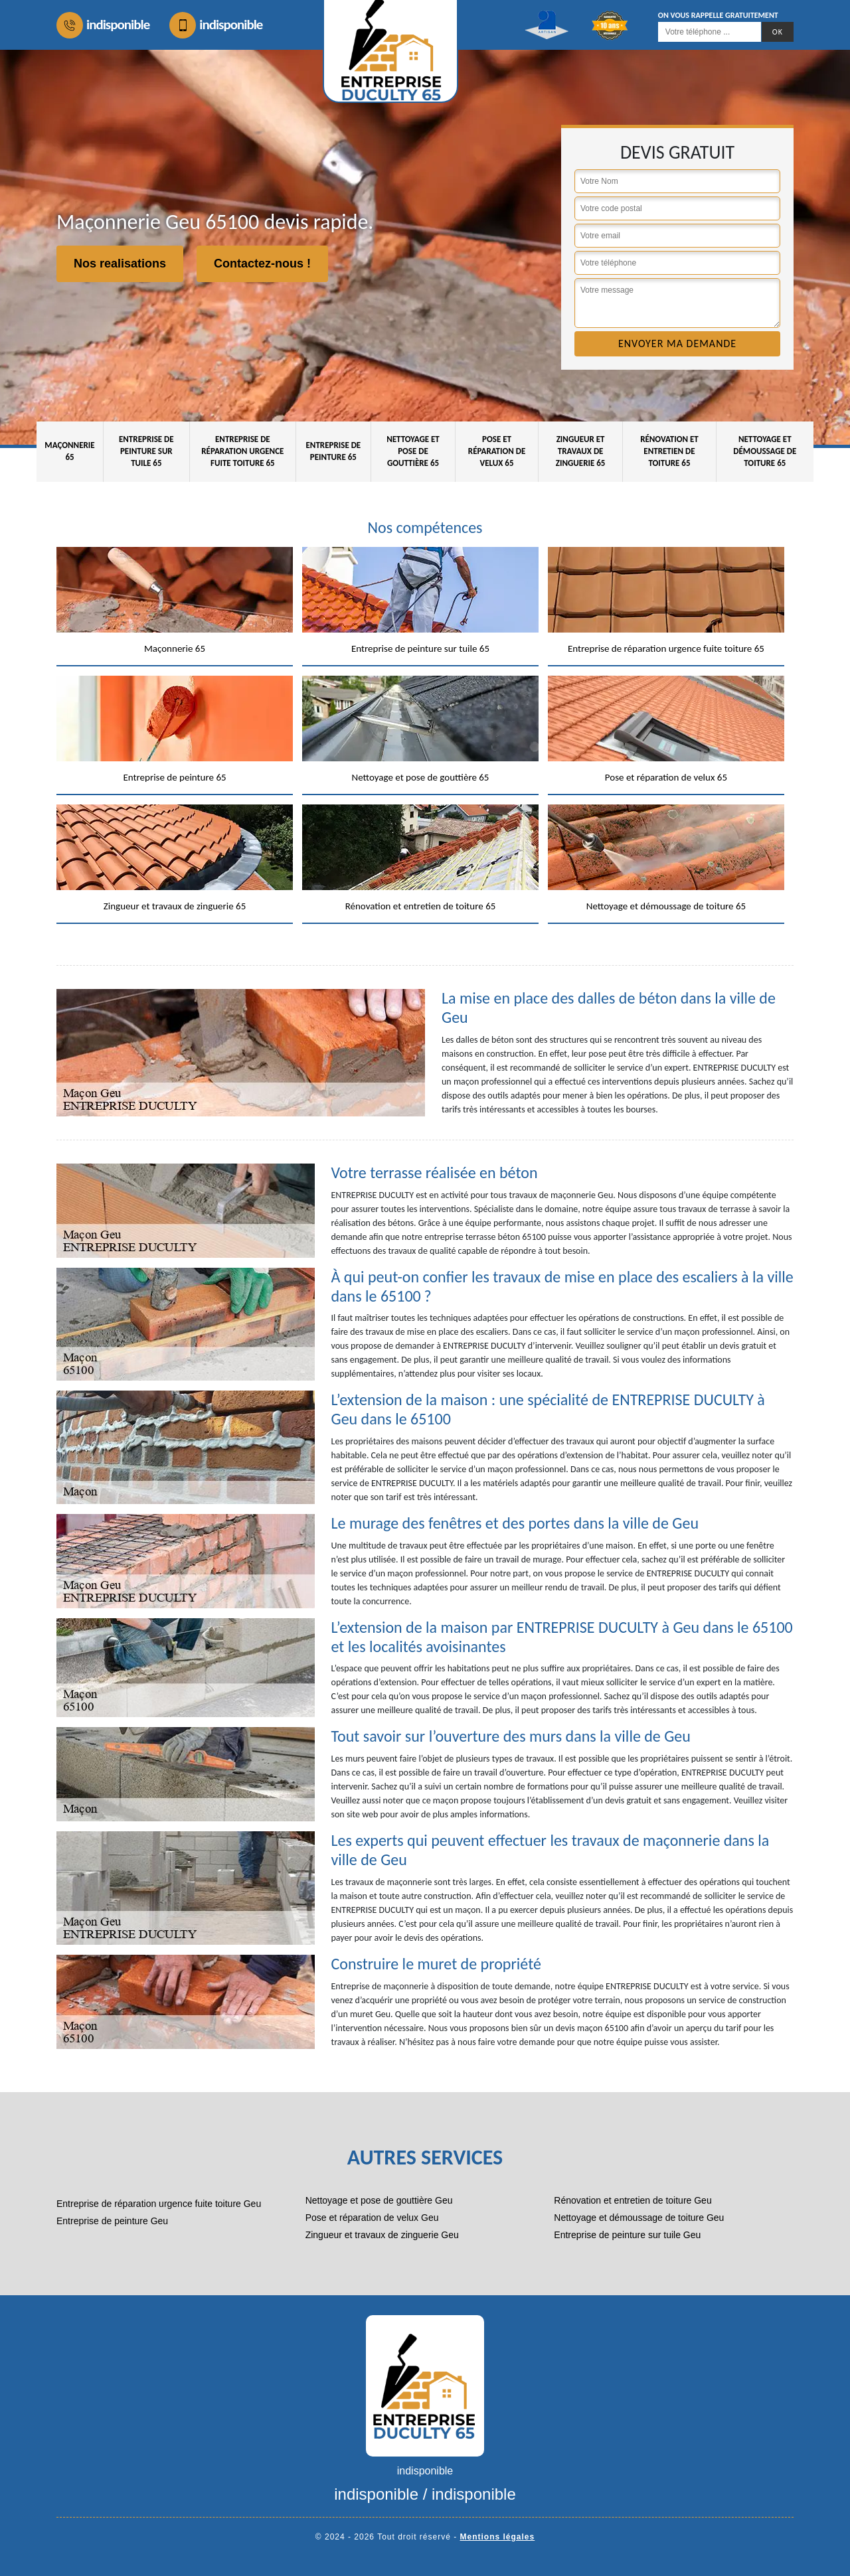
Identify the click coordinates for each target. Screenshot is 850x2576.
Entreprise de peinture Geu (112, 2221)
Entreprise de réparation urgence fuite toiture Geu (158, 2203)
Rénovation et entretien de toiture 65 (669, 451)
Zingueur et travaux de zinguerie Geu (382, 2235)
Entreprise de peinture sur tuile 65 (146, 451)
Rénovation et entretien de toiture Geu (632, 2200)
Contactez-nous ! (262, 263)
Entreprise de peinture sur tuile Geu (627, 2235)
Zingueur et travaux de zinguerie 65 (581, 451)
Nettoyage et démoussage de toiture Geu (639, 2217)
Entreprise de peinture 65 (333, 451)
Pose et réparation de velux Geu (372, 2217)
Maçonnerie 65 (69, 451)
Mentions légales (497, 2536)
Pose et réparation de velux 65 (497, 451)
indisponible (102, 25)
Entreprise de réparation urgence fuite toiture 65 (242, 451)
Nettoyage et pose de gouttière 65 (413, 451)
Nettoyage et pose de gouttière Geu (379, 2200)
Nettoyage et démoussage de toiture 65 (764, 451)
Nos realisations (120, 263)
